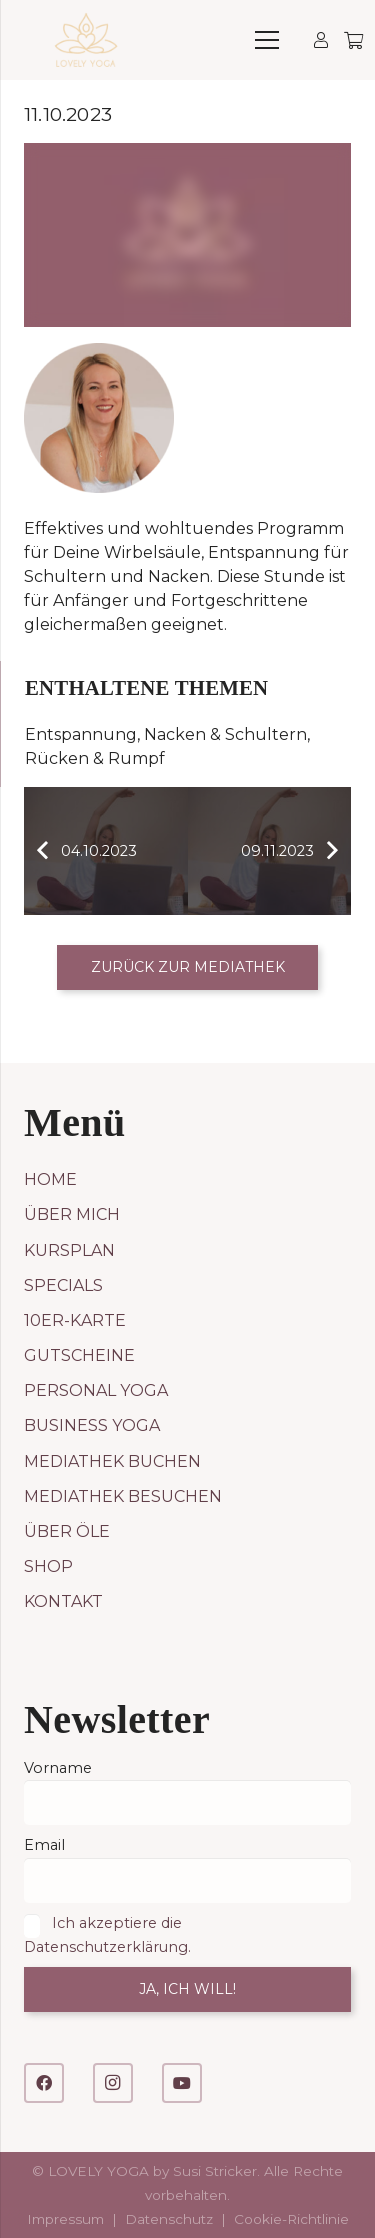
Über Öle (67, 1531)
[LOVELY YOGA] (86, 40)
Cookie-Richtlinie (291, 2219)
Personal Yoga (96, 1390)
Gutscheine (79, 1355)
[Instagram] (113, 2083)
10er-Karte (75, 1320)
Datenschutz (169, 2219)
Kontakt (63, 1601)
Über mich (72, 1214)
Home (50, 1179)
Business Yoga (92, 1425)
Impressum (65, 2219)
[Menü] (267, 40)
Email (44, 1845)
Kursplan (69, 1250)
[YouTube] (182, 2083)
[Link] (321, 39)
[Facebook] (44, 2083)
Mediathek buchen (112, 1461)
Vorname (58, 1768)
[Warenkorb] (352, 40)
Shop (48, 1566)
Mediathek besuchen (123, 1496)
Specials (63, 1285)
